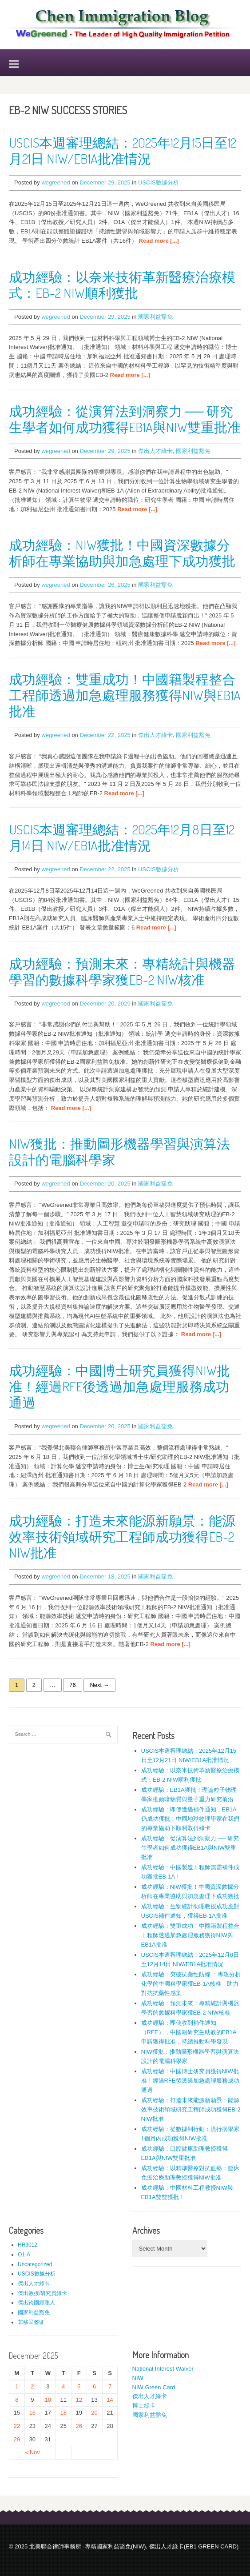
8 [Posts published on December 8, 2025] (16, 2399)
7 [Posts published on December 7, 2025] (109, 2386)
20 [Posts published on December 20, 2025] (94, 2412)
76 (72, 1685)
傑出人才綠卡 (155, 451)
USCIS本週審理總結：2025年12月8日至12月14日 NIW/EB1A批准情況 (121, 837)
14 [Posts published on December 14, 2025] (110, 2399)
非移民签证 (31, 2322)
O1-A (24, 2254)
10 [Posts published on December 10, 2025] (48, 2399)
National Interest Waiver (163, 2368)
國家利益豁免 (155, 316)
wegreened (55, 182)
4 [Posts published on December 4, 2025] (63, 2386)
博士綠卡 (143, 2405)
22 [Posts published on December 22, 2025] (17, 2426)
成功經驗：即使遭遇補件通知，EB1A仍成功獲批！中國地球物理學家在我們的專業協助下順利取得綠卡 (190, 1818)
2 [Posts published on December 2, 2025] (32, 2386)
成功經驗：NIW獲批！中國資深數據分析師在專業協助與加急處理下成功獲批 (122, 552)
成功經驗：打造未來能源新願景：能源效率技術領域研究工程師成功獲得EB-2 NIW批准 (122, 1536)
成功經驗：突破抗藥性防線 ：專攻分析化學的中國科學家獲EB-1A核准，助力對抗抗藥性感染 (191, 1983)
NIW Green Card (153, 2387)
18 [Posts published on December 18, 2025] (63, 2412)
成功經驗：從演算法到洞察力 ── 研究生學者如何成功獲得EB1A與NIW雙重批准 (125, 418)
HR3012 (27, 2245)
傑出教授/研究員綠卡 (42, 2293)
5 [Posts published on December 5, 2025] (78, 2386)
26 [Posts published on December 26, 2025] (78, 2426)
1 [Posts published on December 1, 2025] (16, 2386)
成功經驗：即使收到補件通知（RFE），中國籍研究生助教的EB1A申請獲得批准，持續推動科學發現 (189, 2032)
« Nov (32, 2452)
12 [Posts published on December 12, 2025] (78, 2399)
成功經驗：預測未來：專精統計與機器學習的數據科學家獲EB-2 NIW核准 (122, 971)
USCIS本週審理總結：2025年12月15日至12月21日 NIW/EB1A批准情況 (122, 150)
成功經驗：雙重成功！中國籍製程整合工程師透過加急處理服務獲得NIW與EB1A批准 (125, 694)
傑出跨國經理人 (36, 2303)
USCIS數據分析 (158, 182)
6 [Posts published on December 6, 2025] (94, 2386)
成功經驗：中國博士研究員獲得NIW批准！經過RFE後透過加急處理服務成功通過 (119, 1386)
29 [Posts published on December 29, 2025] (17, 2439)
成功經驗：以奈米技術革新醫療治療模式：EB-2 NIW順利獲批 (122, 284)
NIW (137, 2378)
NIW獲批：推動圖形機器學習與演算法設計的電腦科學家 (119, 1151)
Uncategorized (35, 2264)
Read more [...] (159, 240)
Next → (99, 1685)
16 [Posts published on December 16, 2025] (32, 2412)
